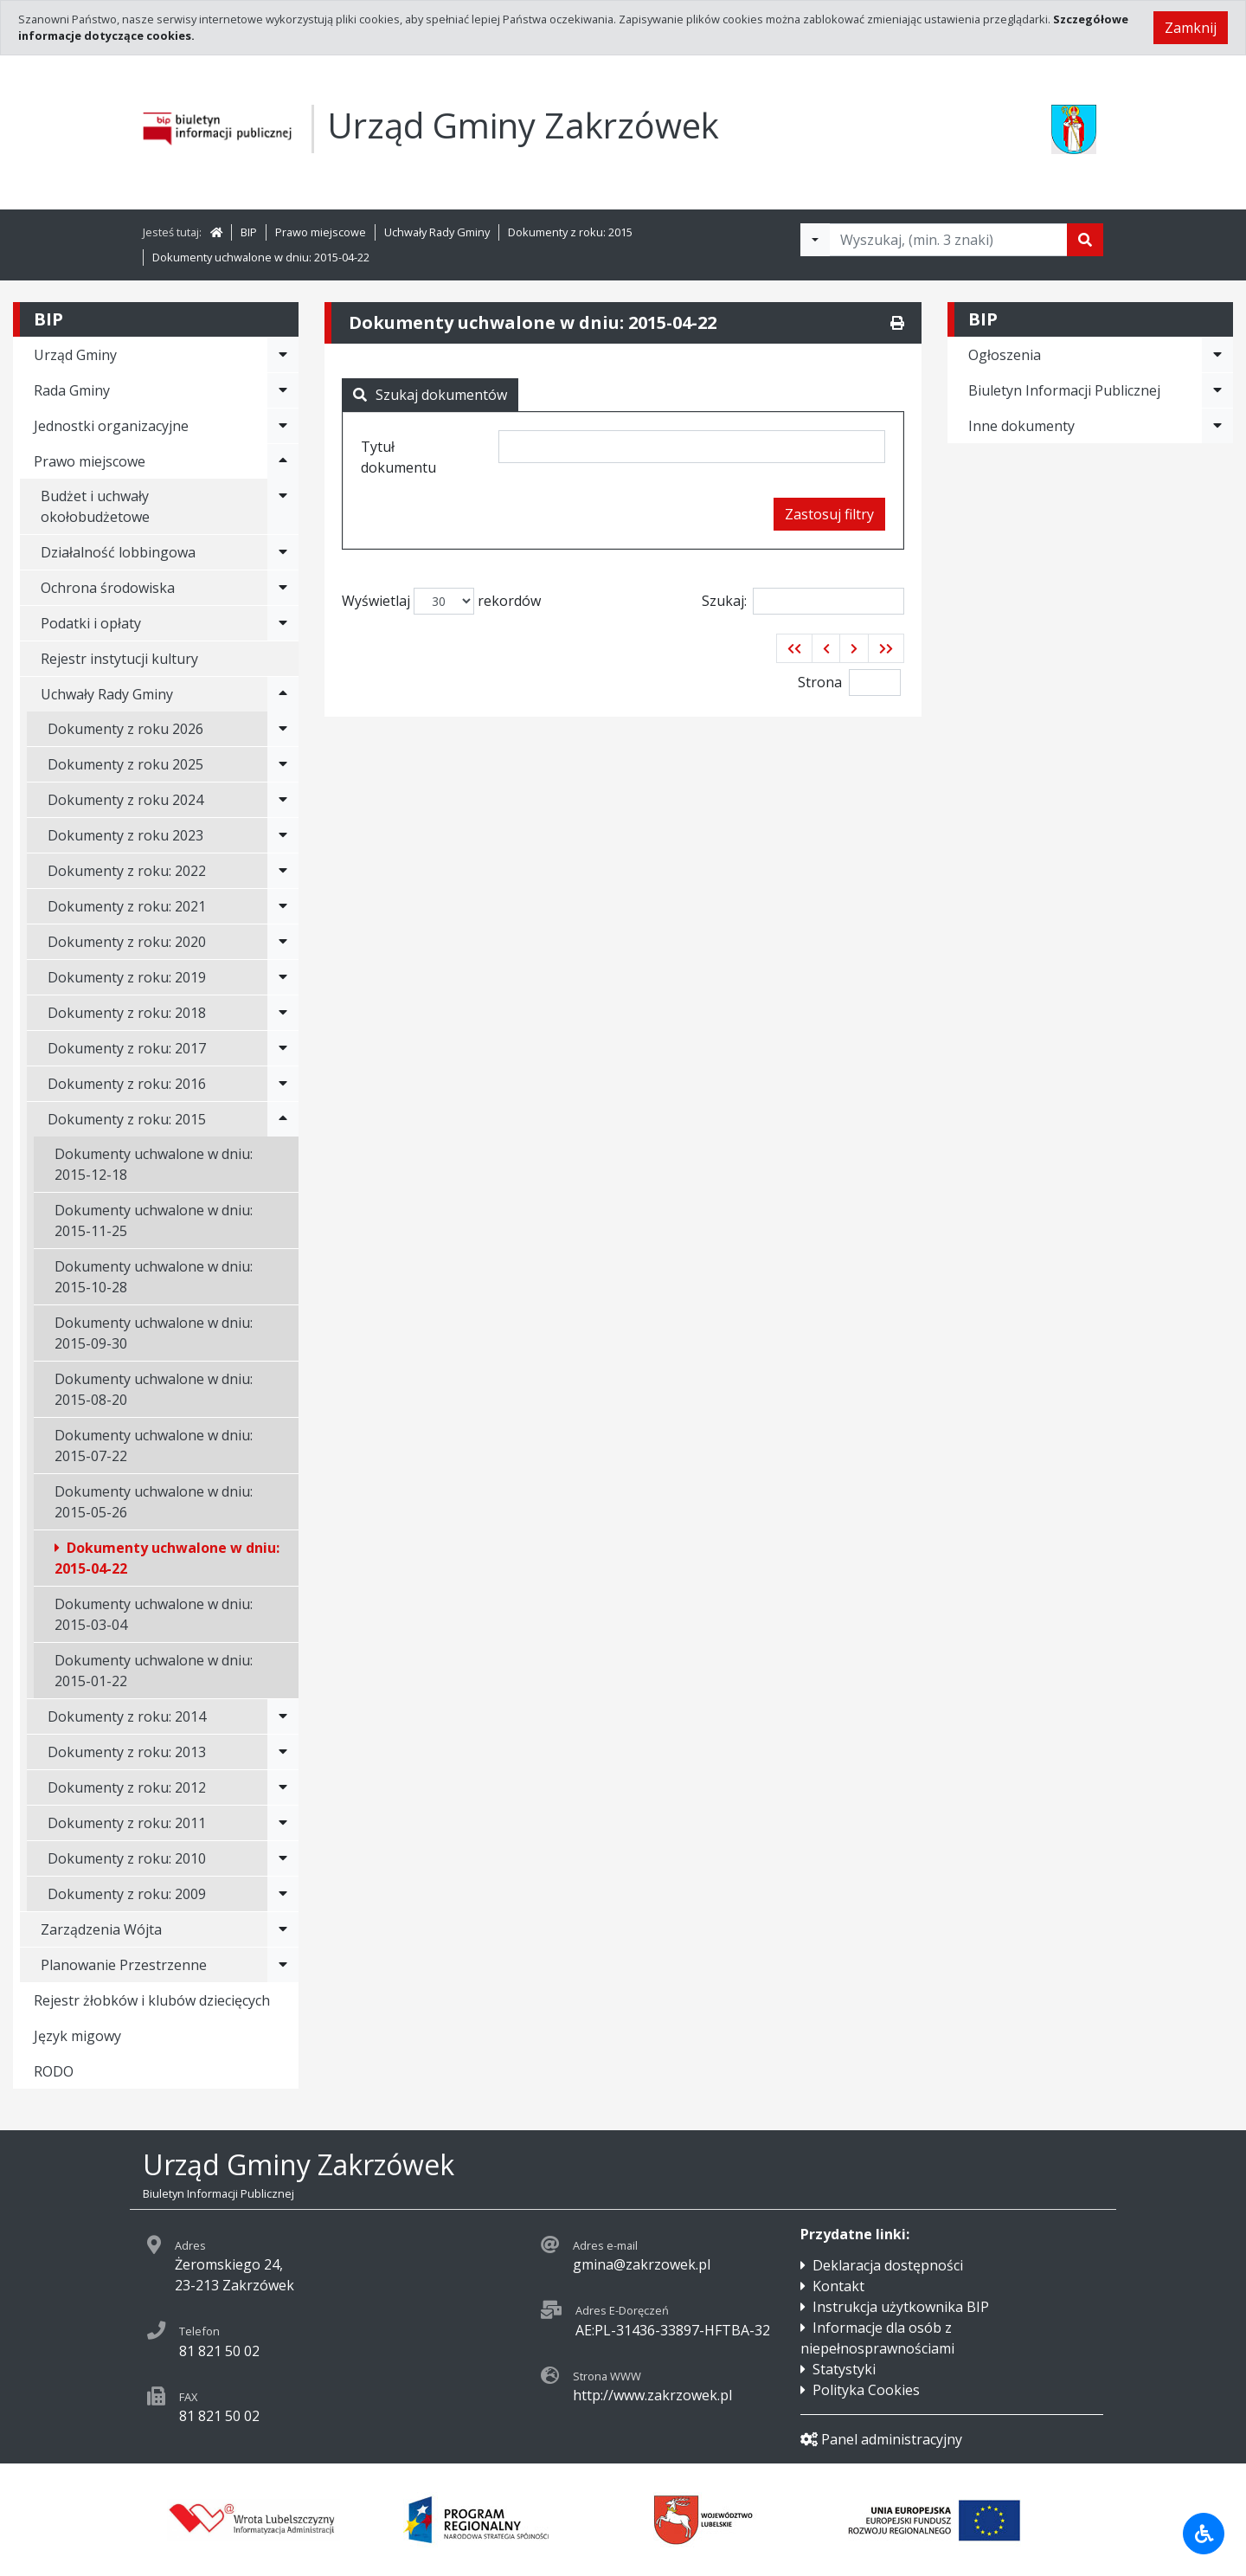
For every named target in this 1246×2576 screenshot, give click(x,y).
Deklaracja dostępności (887, 2265)
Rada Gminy (72, 390)
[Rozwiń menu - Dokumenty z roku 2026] (283, 729)
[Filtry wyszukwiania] (815, 239)
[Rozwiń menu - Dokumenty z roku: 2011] (283, 1823)
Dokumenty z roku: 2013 (127, 1751)
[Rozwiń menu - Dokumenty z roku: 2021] (283, 906)
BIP (249, 232)
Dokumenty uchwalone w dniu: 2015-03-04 (154, 1614)
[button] (794, 648)
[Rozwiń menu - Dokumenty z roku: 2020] (283, 941)
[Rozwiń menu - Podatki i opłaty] (283, 623)
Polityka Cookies (866, 2389)
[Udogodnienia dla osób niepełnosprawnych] (1203, 2533)
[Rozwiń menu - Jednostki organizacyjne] (283, 426)
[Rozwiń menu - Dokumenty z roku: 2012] (283, 1787)
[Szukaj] (1085, 239)
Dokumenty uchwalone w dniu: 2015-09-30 (154, 1333)
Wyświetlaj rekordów (441, 601)
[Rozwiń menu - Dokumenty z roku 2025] (283, 764)
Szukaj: (803, 601)
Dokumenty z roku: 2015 (570, 232)
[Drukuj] (897, 322)
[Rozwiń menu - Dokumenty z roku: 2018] (283, 1012)
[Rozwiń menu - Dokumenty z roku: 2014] (283, 1716)
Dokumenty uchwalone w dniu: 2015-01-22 (154, 1670)
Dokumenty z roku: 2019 (127, 977)
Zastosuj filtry (829, 514)
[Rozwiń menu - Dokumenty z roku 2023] (283, 835)
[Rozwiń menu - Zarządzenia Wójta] (283, 1929)
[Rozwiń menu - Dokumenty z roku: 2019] (283, 977)
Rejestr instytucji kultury (119, 658)
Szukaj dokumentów (430, 394)
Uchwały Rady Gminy (437, 232)
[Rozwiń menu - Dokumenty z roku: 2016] (283, 1083)
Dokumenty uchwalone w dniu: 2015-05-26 (154, 1502)
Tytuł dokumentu (398, 457)
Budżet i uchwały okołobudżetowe (95, 506)
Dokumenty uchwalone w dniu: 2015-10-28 (154, 1277)
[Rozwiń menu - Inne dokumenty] (1217, 426)
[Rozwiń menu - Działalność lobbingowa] (283, 552)
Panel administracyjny (881, 2439)
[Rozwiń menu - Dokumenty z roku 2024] (283, 799)
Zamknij (1191, 27)
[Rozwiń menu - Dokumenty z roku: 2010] (283, 1858)
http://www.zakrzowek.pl (652, 2395)
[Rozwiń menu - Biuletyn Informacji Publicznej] (1217, 390)
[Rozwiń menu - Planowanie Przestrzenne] (283, 1965)
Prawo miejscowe (320, 232)
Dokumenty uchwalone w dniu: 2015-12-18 (154, 1164)
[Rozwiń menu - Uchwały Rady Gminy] (283, 694)
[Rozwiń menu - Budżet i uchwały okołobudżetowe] (283, 506)
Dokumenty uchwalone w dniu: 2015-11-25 (154, 1220)
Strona (820, 682)
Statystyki (844, 2369)
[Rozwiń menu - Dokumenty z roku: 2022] (283, 870)
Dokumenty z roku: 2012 (127, 1787)
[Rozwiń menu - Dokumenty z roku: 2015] (283, 1119)
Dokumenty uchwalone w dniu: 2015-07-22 (154, 1445)
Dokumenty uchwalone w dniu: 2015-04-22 (260, 257)
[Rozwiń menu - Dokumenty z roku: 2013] (283, 1752)
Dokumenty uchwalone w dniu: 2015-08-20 (154, 1389)
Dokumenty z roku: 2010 (127, 1858)
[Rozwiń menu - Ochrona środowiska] (283, 587)
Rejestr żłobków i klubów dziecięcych (152, 2000)
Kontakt (838, 2286)
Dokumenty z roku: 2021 (127, 906)
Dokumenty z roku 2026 (125, 728)
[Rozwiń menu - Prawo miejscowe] (283, 461)
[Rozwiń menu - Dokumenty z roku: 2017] (283, 1048)
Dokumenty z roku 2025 (125, 764)
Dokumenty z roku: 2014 (127, 1716)
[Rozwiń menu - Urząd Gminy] (283, 355)
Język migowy (77, 2035)
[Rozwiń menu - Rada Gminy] (283, 390)
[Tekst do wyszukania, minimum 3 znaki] (948, 239)
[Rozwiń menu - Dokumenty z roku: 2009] (283, 1894)
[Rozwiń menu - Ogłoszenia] (1217, 355)
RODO (54, 2071)
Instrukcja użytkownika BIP (900, 2306)
